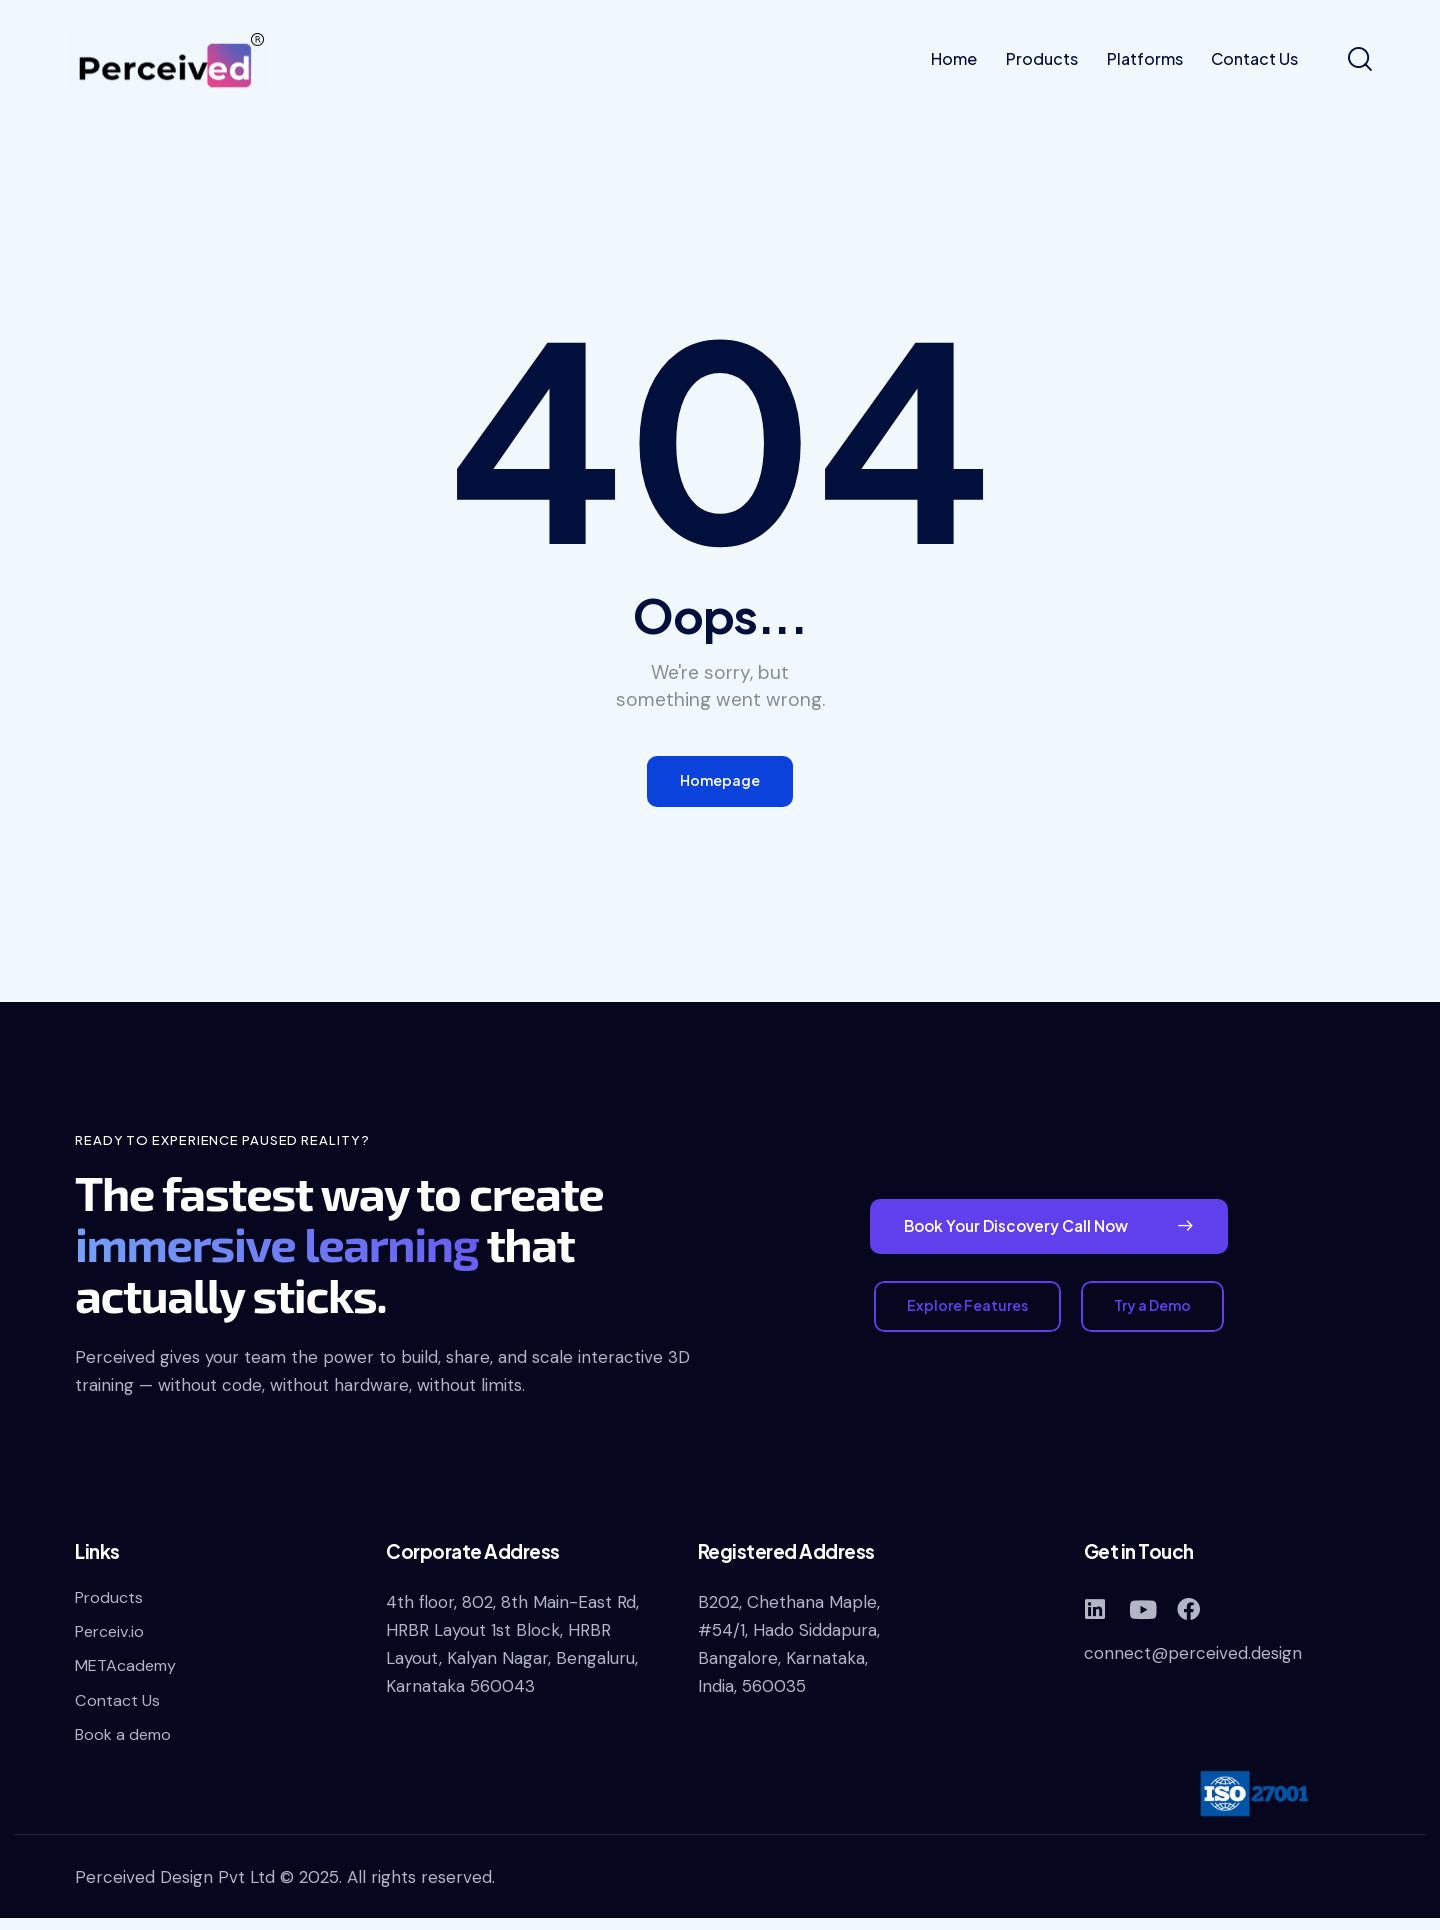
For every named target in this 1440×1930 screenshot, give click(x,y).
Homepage (720, 784)
